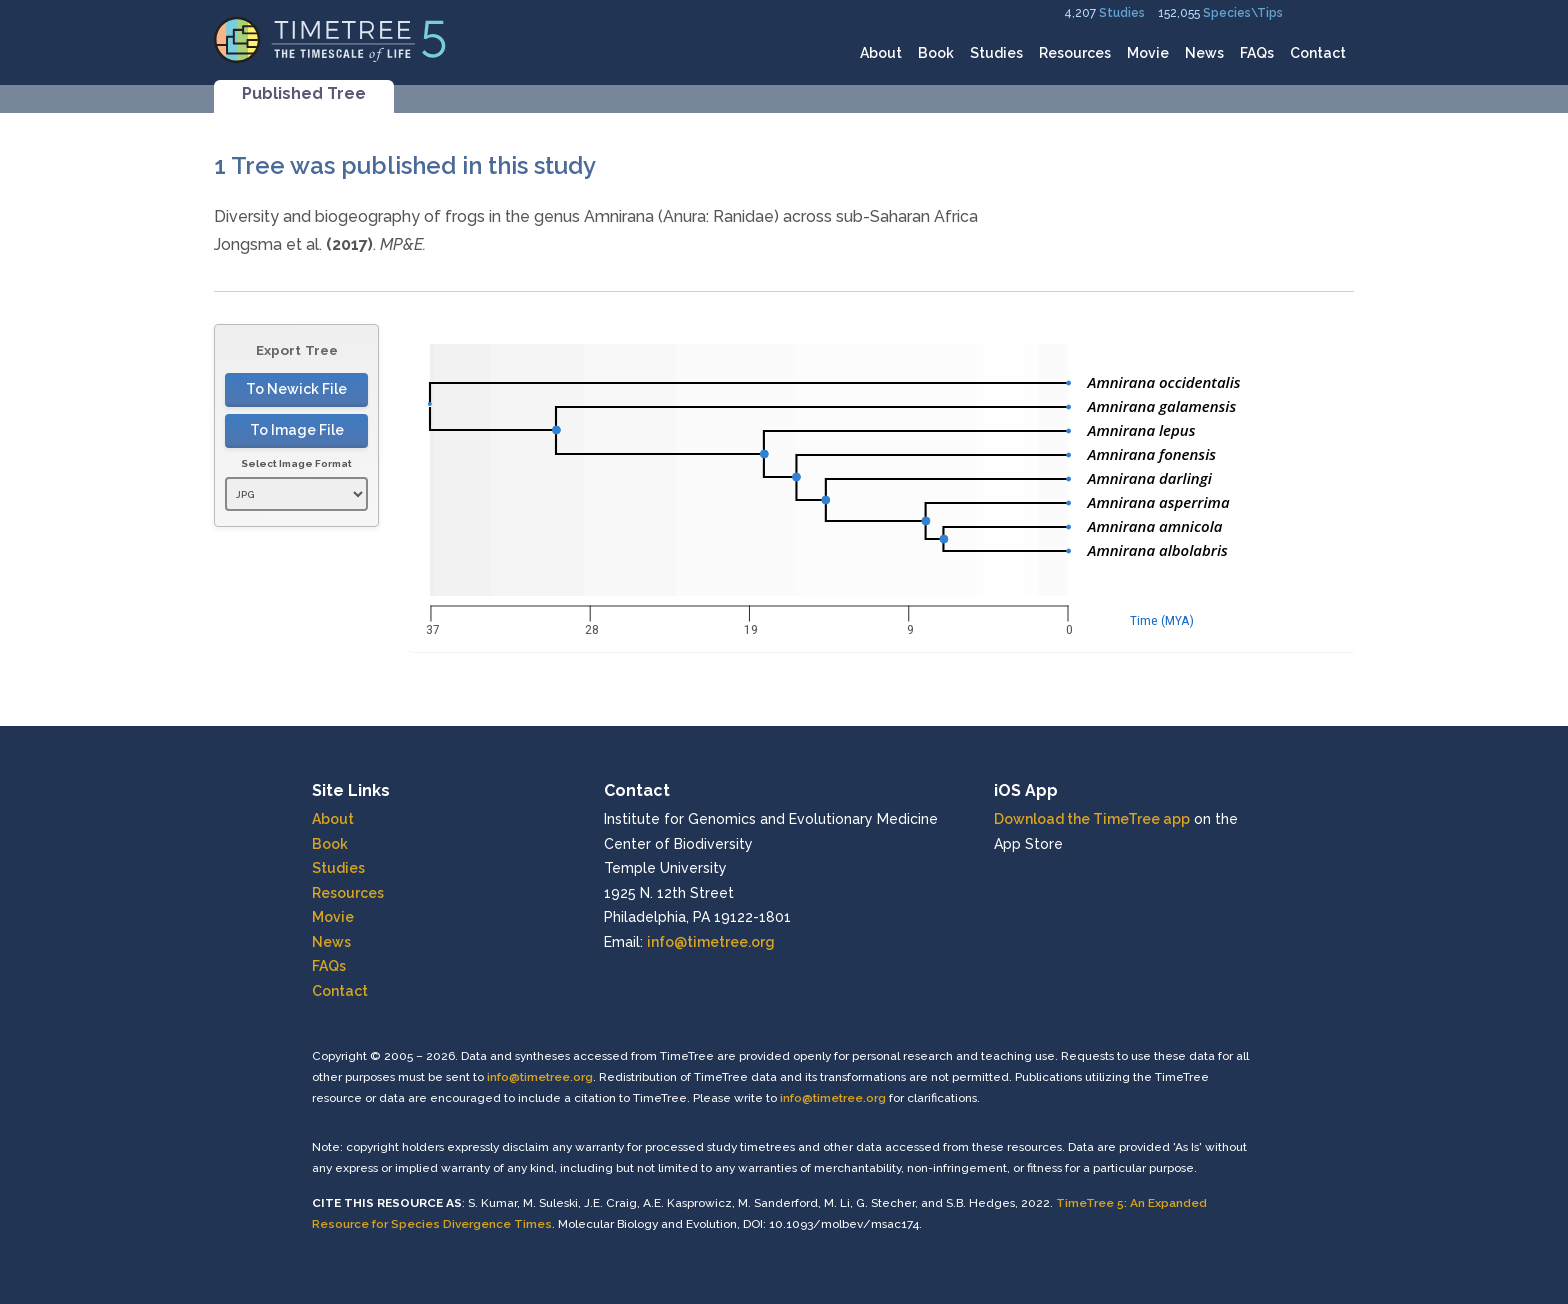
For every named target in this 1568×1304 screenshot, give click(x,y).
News (1204, 53)
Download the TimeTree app (1092, 819)
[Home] (330, 38)
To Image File (297, 430)
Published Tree (304, 93)
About (881, 53)
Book (936, 53)
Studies (1122, 13)
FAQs (1257, 53)
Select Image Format (296, 463)
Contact (1318, 53)
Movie (1148, 53)
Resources (1075, 53)
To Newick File (296, 389)
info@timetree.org (711, 942)
